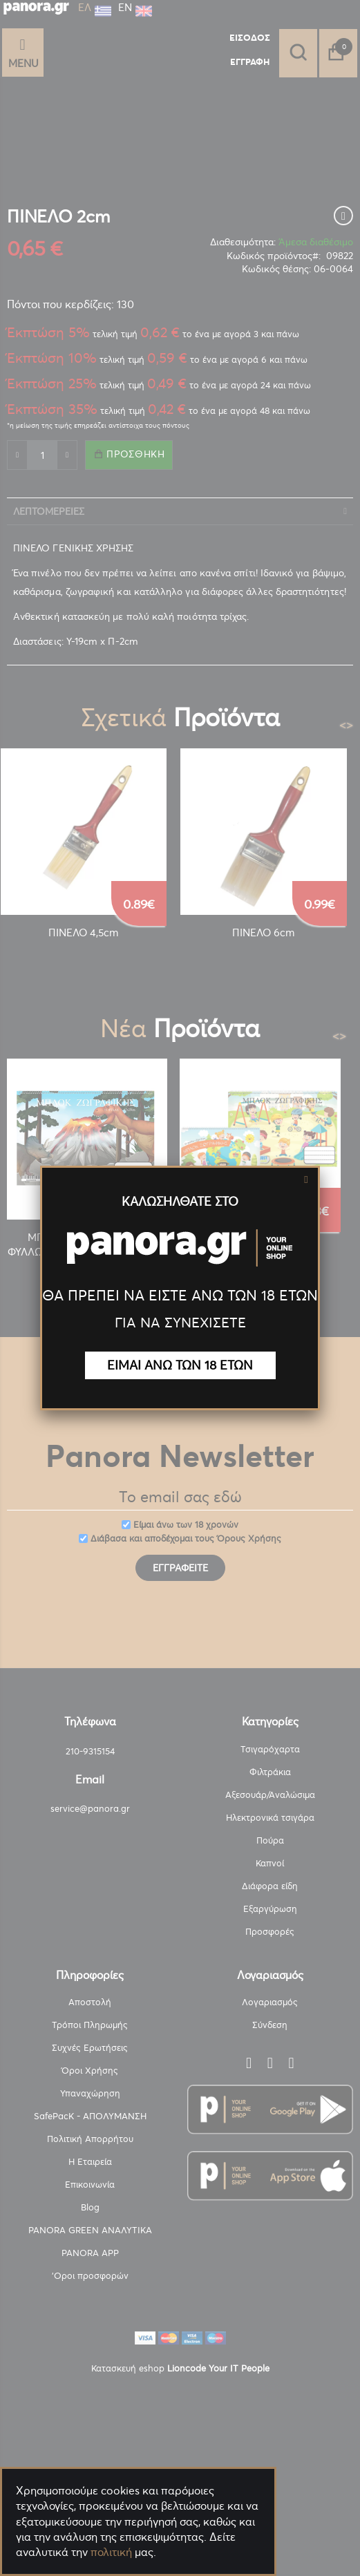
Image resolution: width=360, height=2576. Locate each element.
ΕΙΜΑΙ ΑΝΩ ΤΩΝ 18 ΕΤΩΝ (180, 1365)
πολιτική (111, 2552)
